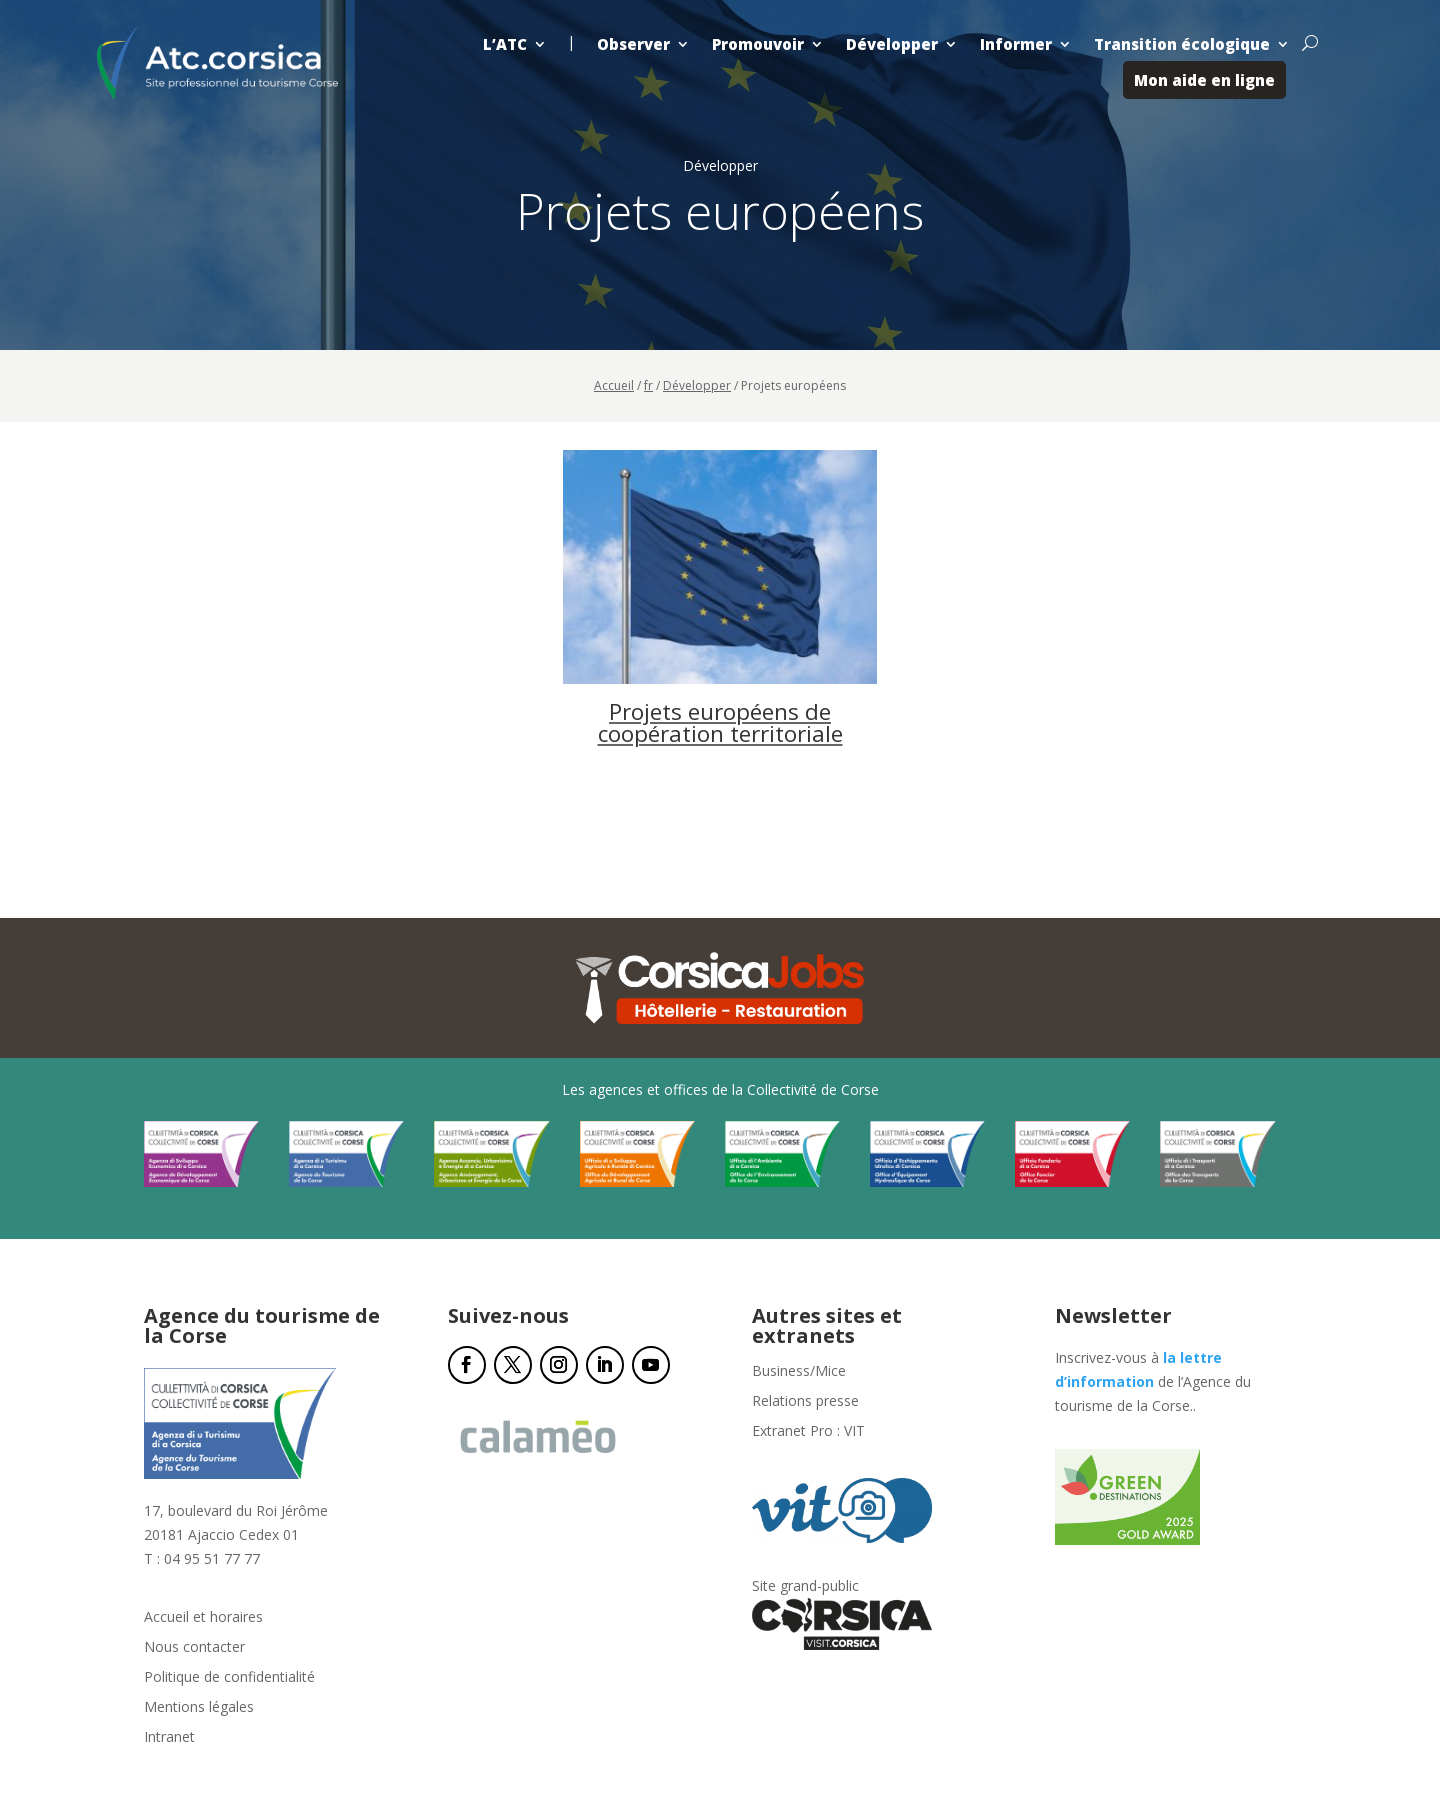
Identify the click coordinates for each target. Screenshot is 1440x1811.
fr (648, 385)
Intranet (169, 1738)
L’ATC (505, 44)
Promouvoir (758, 44)
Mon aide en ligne (1204, 80)
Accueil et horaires (203, 1618)
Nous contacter (194, 1648)
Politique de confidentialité (229, 1678)
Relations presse (805, 1402)
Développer (892, 44)
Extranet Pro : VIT (808, 1432)
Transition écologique (1182, 44)
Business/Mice (799, 1372)
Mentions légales (199, 1708)
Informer (1016, 44)
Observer (633, 44)
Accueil (614, 385)
